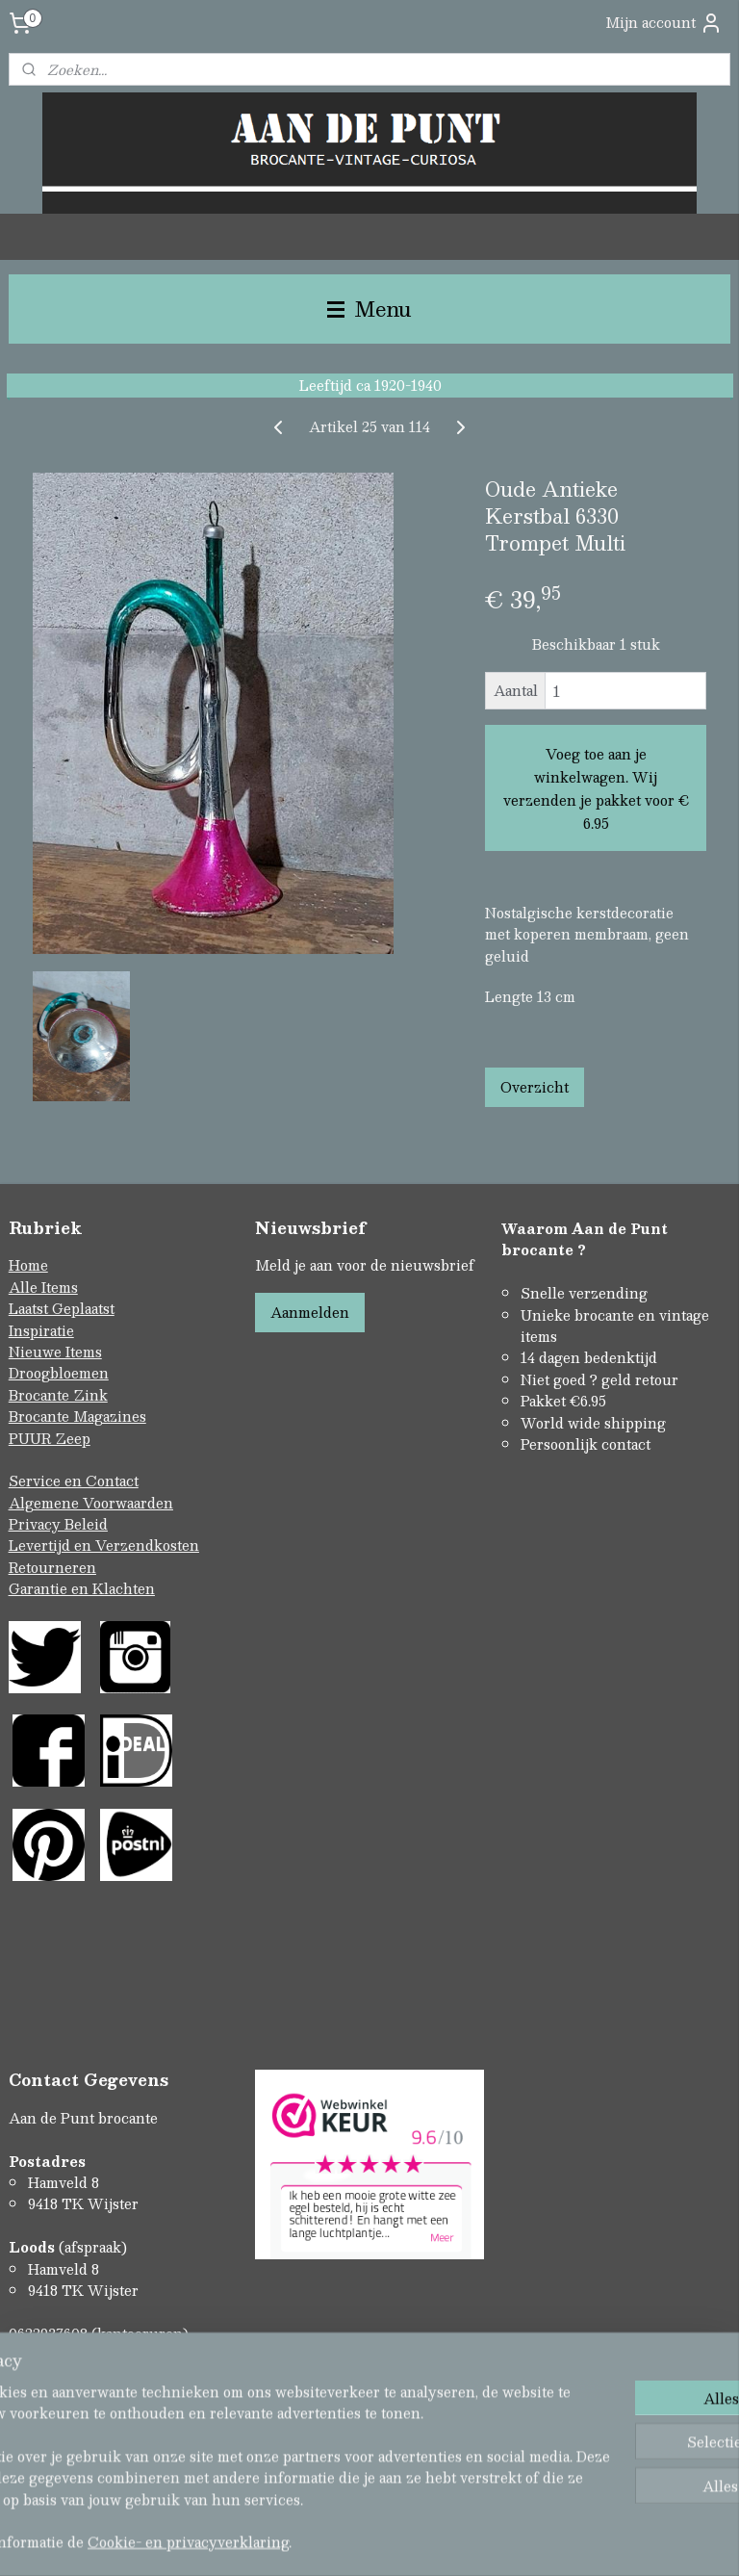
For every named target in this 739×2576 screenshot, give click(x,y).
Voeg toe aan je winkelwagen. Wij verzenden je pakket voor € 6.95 (596, 788)
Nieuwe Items (55, 1351)
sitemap (292, 2541)
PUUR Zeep (49, 1438)
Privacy (36, 1523)
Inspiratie (41, 1330)
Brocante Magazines (77, 1416)
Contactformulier (68, 2376)
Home (28, 1264)
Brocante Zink (58, 1394)
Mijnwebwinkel (572, 2541)
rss (329, 2541)
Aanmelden (309, 1312)
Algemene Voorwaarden (91, 1502)
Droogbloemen (59, 1372)
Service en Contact (74, 1480)
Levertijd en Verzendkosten (104, 1545)
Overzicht (534, 1086)
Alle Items (43, 1287)
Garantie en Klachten (82, 1588)
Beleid (86, 1523)
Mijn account (664, 23)
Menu (369, 308)
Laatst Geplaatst (62, 1308)
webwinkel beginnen (401, 2541)
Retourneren (52, 1567)
